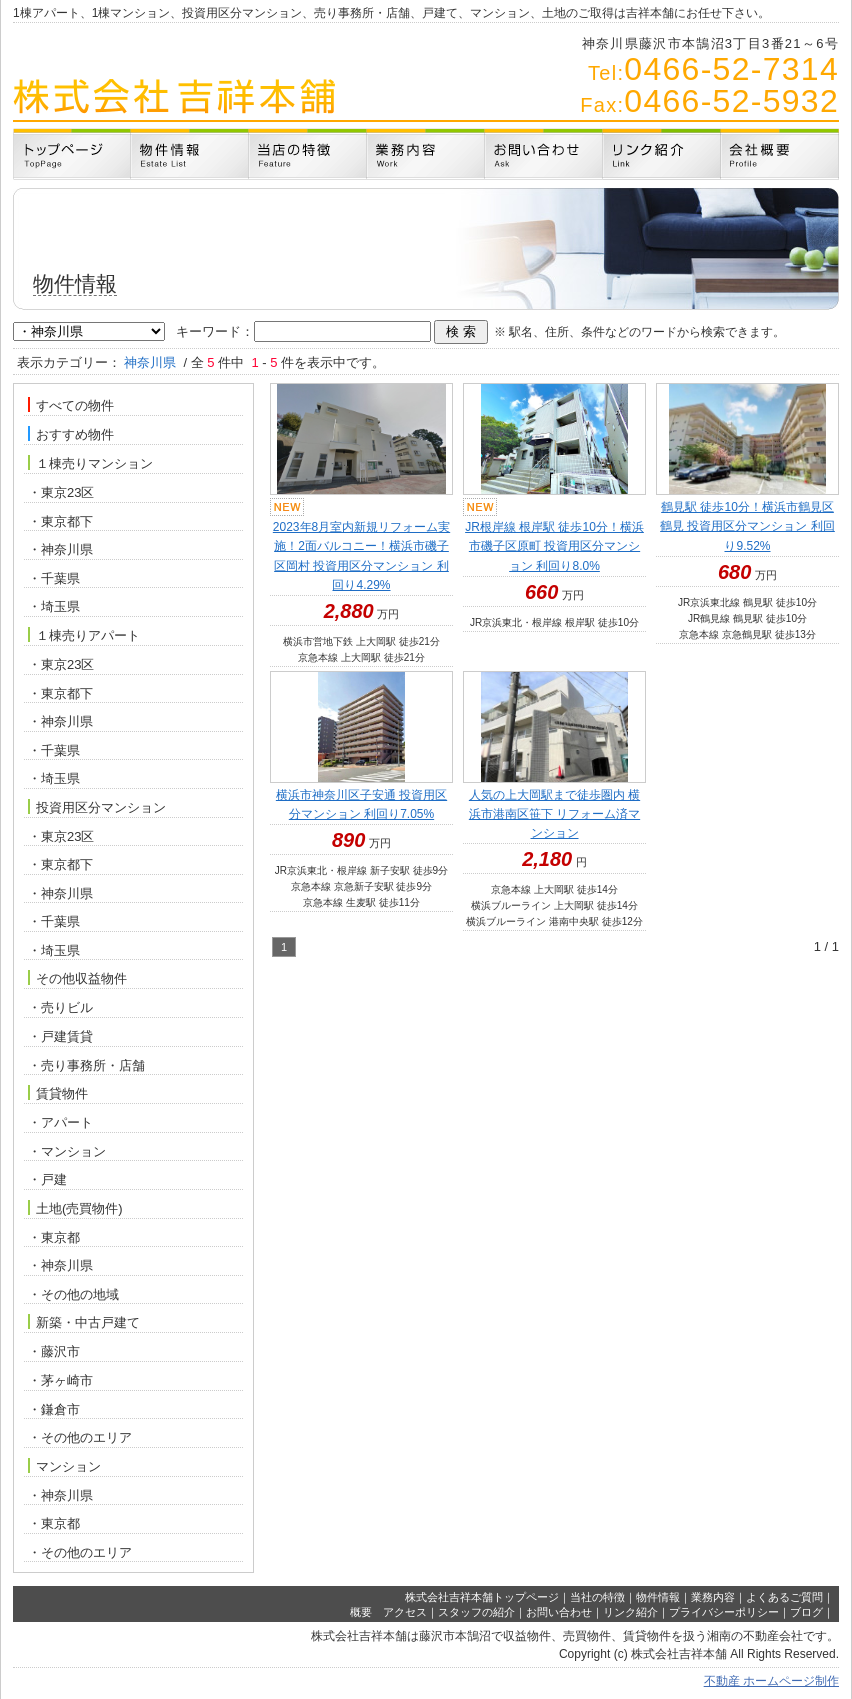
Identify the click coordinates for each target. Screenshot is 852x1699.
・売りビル (60, 1007)
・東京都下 (60, 521)
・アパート (60, 1122)
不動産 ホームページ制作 (771, 1681)
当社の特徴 (597, 1597)
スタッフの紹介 (476, 1612)
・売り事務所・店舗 (86, 1065)
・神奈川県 (60, 549)
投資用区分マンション (97, 807)
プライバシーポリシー (724, 1612)
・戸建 (47, 1179)
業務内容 (713, 1597)
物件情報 (658, 1597)
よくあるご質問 (784, 1597)
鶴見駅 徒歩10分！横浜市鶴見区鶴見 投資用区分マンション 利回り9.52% (747, 526)
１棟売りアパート (84, 635)
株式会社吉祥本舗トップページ (482, 1597)
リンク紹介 (630, 1612)
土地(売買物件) (75, 1208)
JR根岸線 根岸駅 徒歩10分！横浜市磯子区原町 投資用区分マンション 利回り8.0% (554, 546)
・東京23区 (61, 492)
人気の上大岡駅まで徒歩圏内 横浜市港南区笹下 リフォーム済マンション (554, 814)
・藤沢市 (54, 1351)
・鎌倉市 (54, 1409)
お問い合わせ (559, 1612)
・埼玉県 (54, 606)
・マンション (67, 1151)
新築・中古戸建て (84, 1322)
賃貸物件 (58, 1093)
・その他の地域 (73, 1294)
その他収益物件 (77, 978)
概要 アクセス (388, 1612)
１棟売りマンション (90, 463)
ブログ (806, 1612)
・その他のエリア (80, 1437)
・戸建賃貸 (60, 1036)
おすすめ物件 (71, 434)
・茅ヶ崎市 (60, 1380)
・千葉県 (54, 578)
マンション (64, 1466)
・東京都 (54, 1237)
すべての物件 (71, 405)
